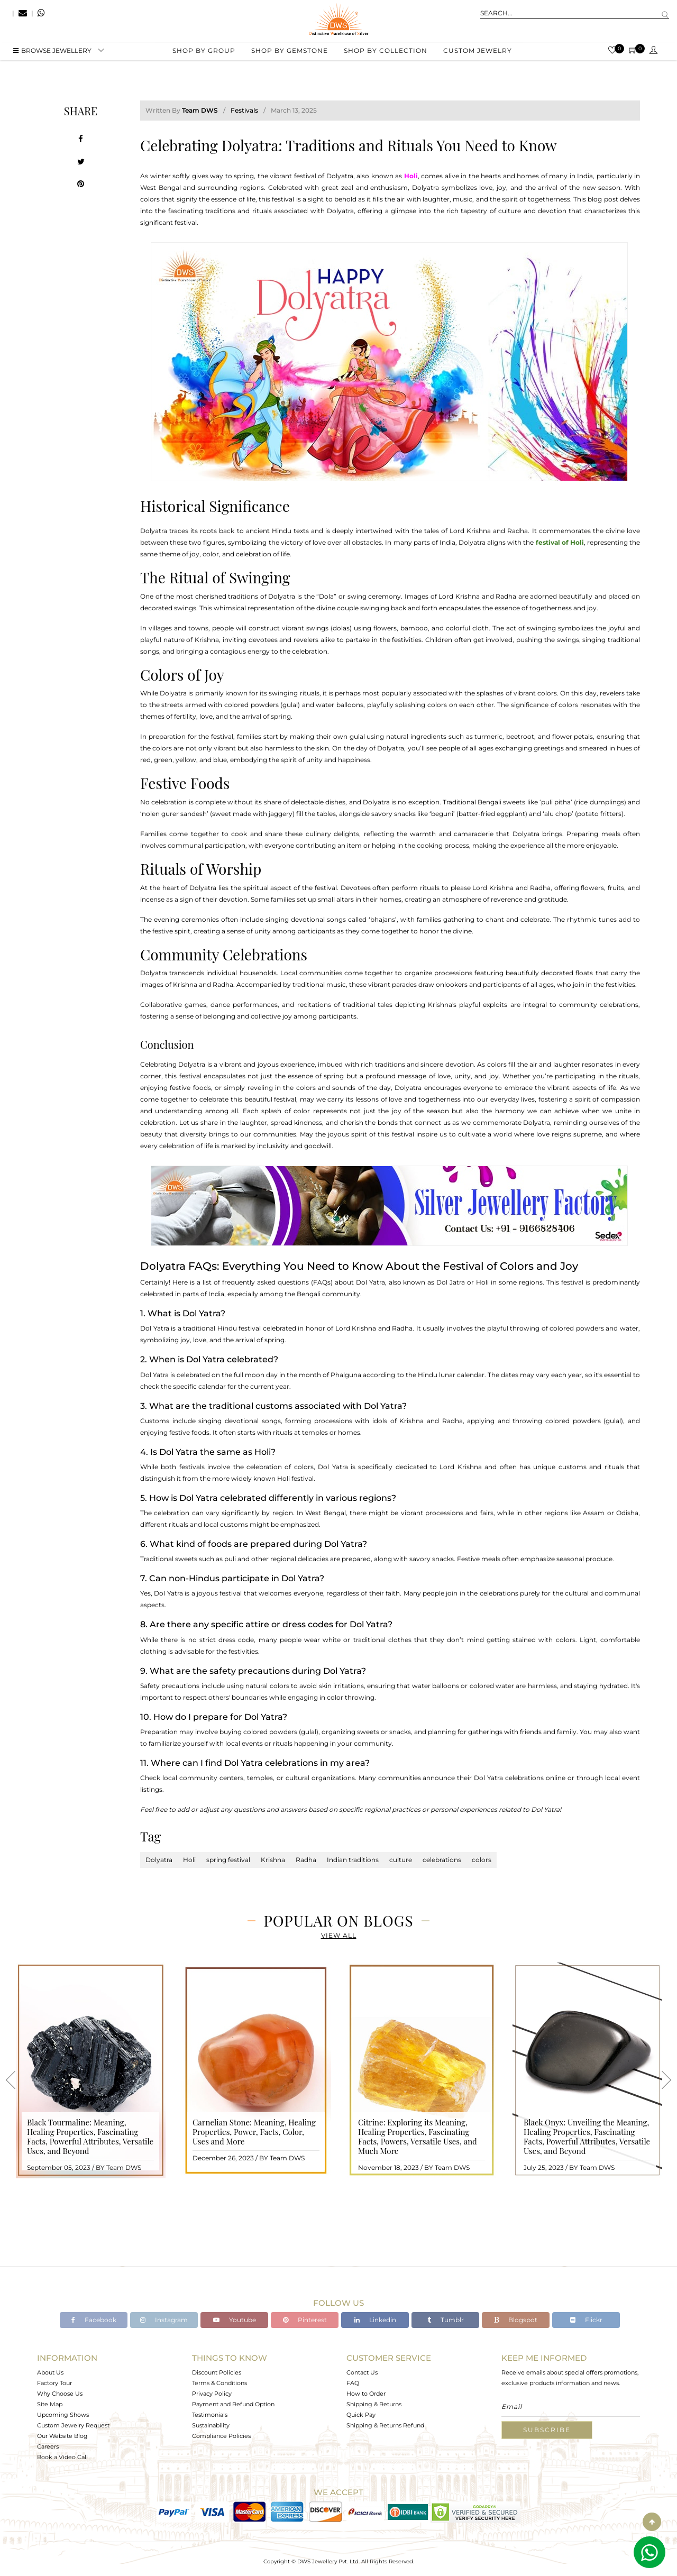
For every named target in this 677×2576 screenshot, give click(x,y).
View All (338, 1935)
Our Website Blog (62, 2436)
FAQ (352, 2383)
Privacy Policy (212, 2393)
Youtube (234, 2320)
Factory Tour (54, 2383)
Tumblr (445, 2320)
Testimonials (209, 2414)
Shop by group (203, 53)
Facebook (93, 2320)
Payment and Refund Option (233, 2404)
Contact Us (362, 2372)
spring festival (228, 1860)
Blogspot (515, 2320)
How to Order (366, 2393)
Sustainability (211, 2425)
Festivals (244, 110)
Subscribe (547, 2430)
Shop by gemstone (289, 53)
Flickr (586, 2320)
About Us (50, 2372)
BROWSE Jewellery (52, 53)
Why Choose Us (60, 2393)
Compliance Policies (221, 2436)
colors (481, 1860)
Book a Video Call (62, 2457)
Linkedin (375, 2320)
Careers (48, 2446)
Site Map (49, 2404)
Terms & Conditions (219, 2383)
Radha (306, 1860)
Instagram (164, 2320)
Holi (189, 1860)
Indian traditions (353, 1860)
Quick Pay (361, 2414)
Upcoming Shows (63, 2414)
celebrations (442, 1860)
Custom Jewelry (477, 53)
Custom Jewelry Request (73, 2425)
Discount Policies (216, 2372)
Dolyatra (158, 1860)
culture (400, 1860)
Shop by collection (385, 53)
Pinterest (305, 2320)
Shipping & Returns (373, 2404)
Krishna (273, 1860)
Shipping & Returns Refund (385, 2425)
